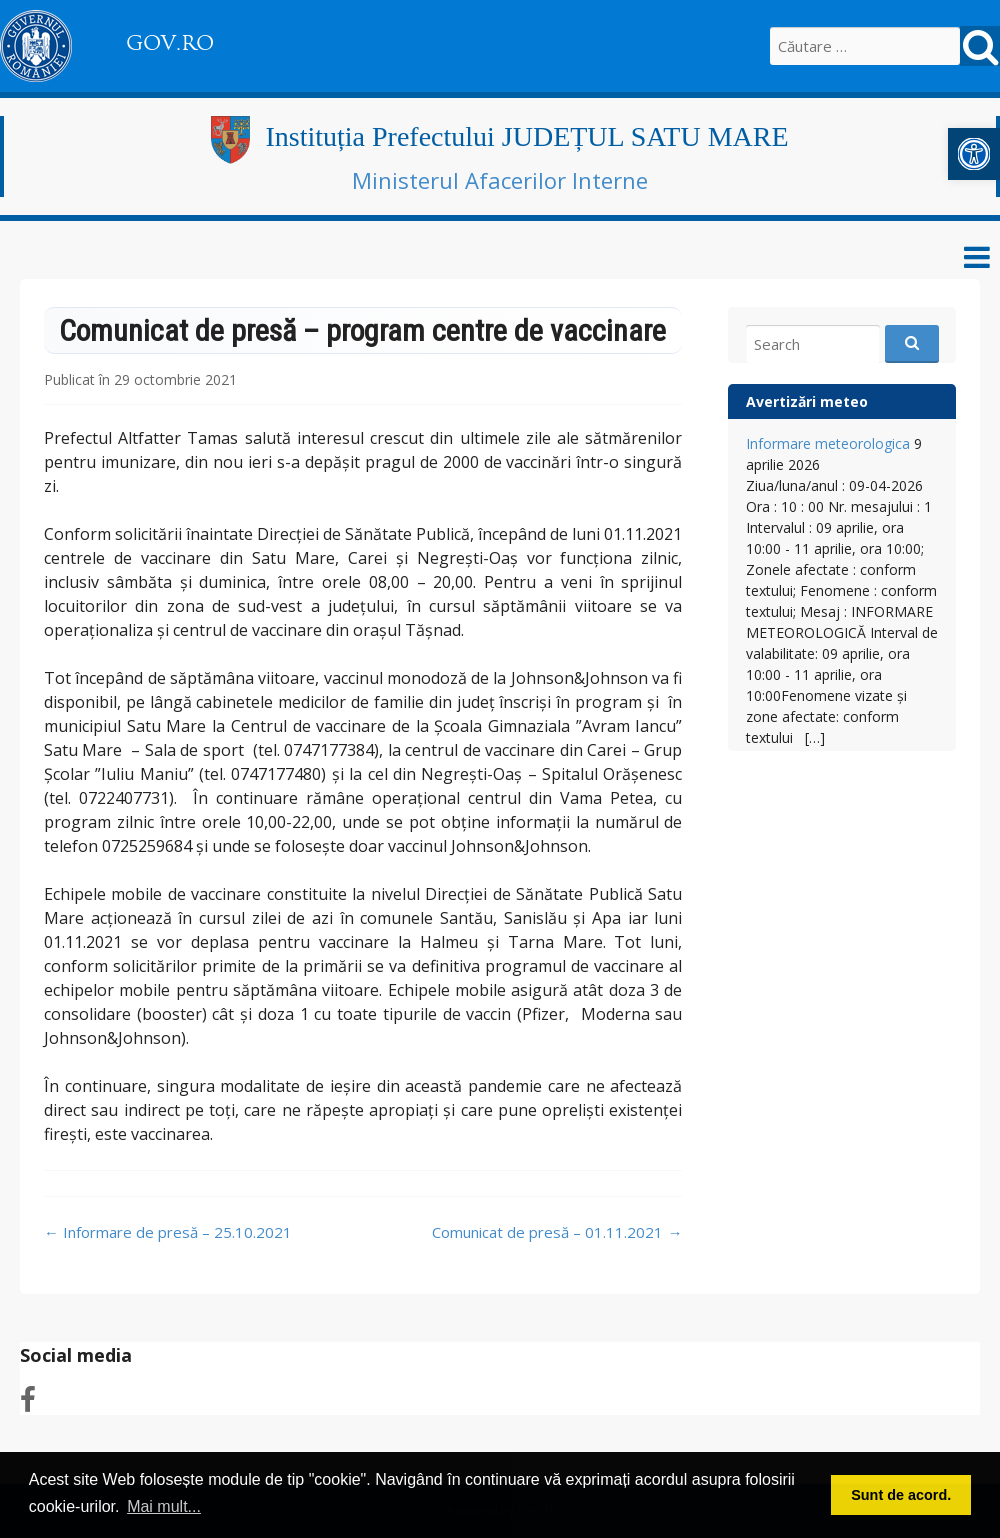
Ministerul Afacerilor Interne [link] (500, 180)
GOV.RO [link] (170, 43)
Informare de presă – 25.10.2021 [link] (168, 1232)
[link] (974, 154)
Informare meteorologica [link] (828, 443)
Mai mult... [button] (164, 1506)
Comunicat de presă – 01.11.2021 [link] (557, 1232)
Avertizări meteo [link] (807, 401)
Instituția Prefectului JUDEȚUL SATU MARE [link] (526, 136)
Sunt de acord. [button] (901, 1495)
